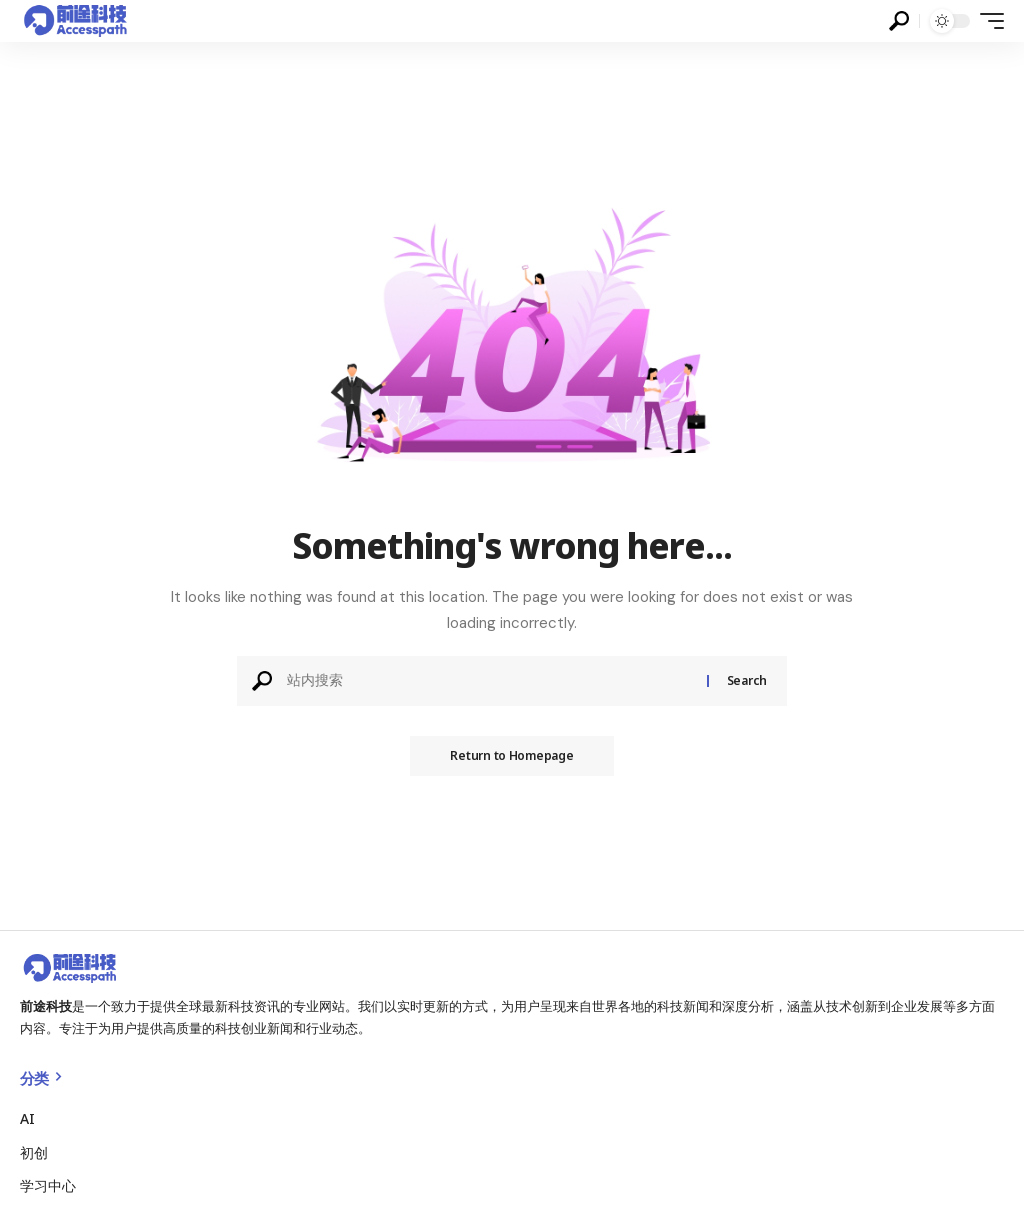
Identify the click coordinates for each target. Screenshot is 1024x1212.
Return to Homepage (511, 755)
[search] (899, 21)
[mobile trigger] (987, 21)
